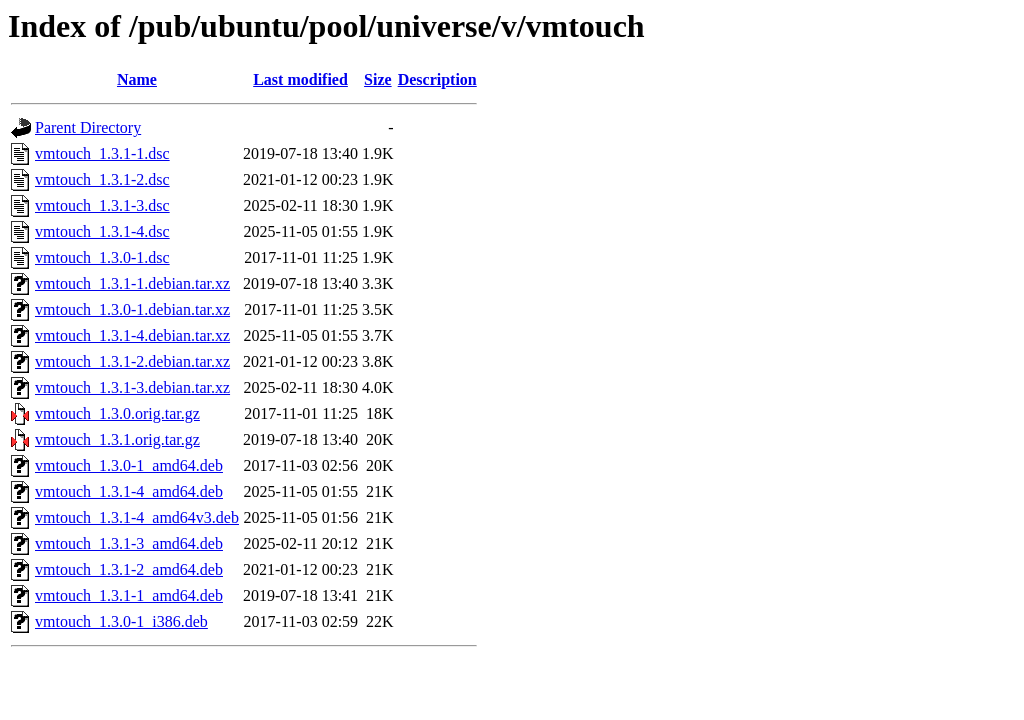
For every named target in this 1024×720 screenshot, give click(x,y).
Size (378, 79)
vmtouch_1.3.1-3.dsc (102, 205)
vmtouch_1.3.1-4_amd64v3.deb (137, 517)
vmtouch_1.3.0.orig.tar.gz (117, 413)
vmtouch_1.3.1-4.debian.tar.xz (132, 335)
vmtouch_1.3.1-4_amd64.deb (129, 491)
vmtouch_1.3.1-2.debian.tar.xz (132, 361)
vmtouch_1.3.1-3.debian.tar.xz (132, 387)
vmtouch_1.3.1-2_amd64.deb (129, 569)
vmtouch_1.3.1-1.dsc (102, 153)
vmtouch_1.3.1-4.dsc (102, 231)
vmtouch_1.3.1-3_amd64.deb (129, 543)
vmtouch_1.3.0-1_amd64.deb (129, 465)
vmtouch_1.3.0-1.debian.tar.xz (132, 309)
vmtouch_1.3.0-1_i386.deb (121, 621)
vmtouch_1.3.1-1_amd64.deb (129, 595)
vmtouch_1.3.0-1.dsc (102, 257)
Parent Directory (88, 127)
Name (137, 79)
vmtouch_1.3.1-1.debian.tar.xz (132, 283)
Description (437, 79)
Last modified (300, 79)
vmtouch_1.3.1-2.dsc (102, 179)
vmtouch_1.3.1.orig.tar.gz (117, 439)
